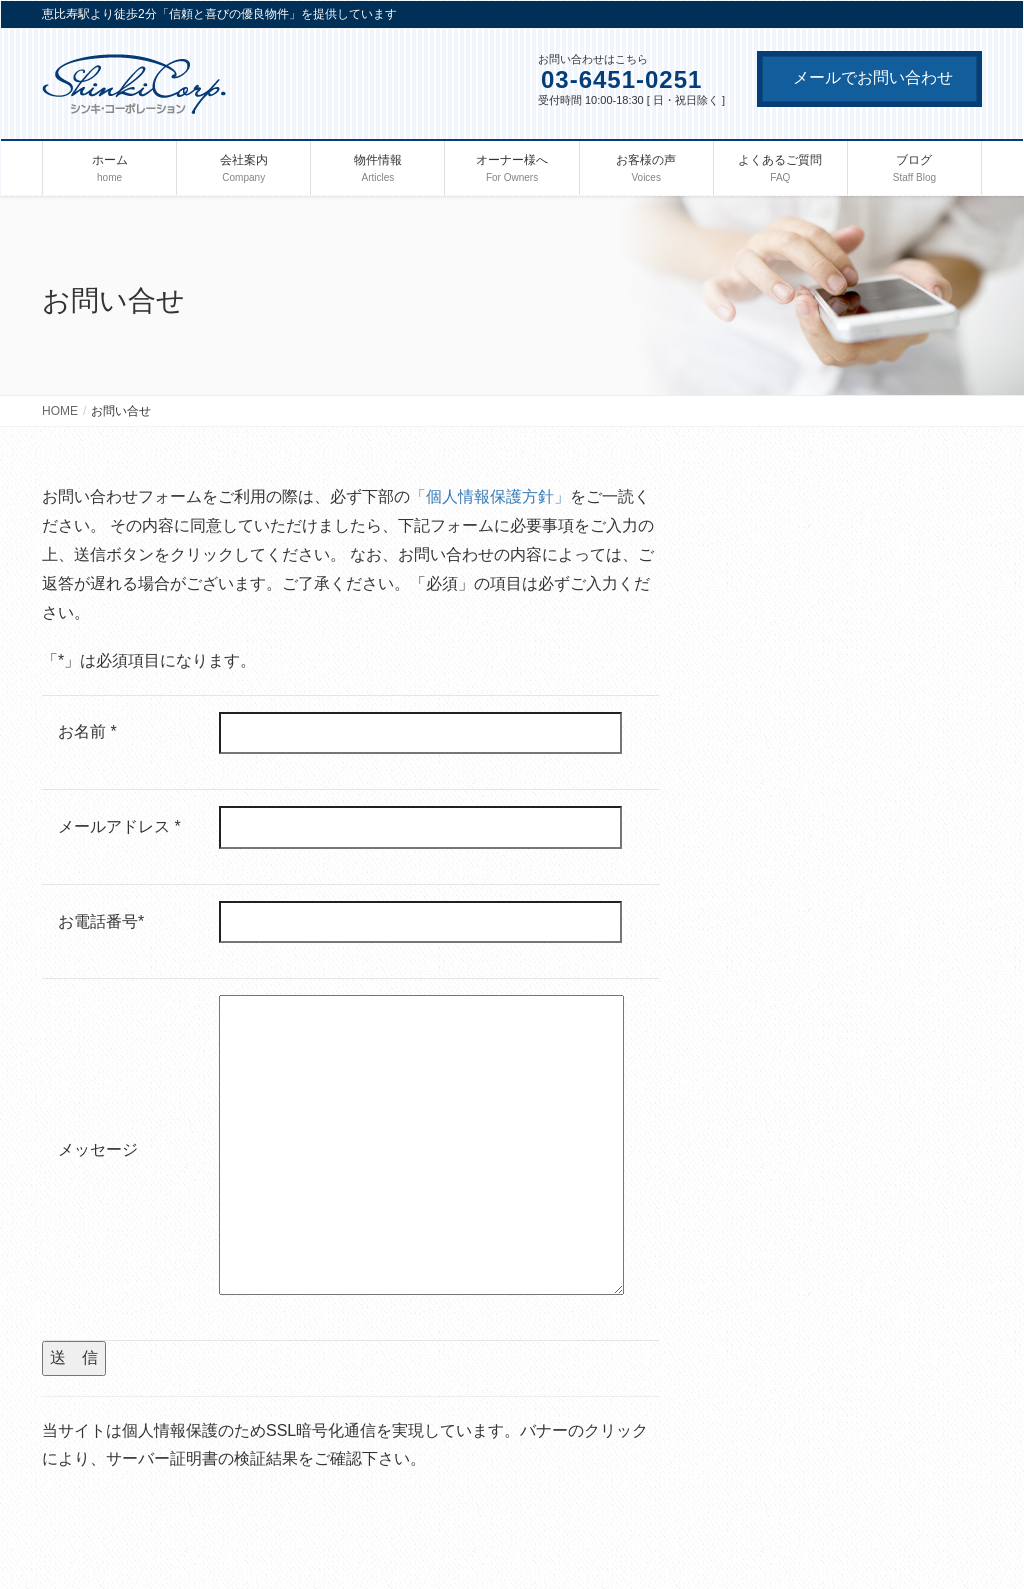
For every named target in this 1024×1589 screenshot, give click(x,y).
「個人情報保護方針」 (490, 496)
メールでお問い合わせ (873, 77)
